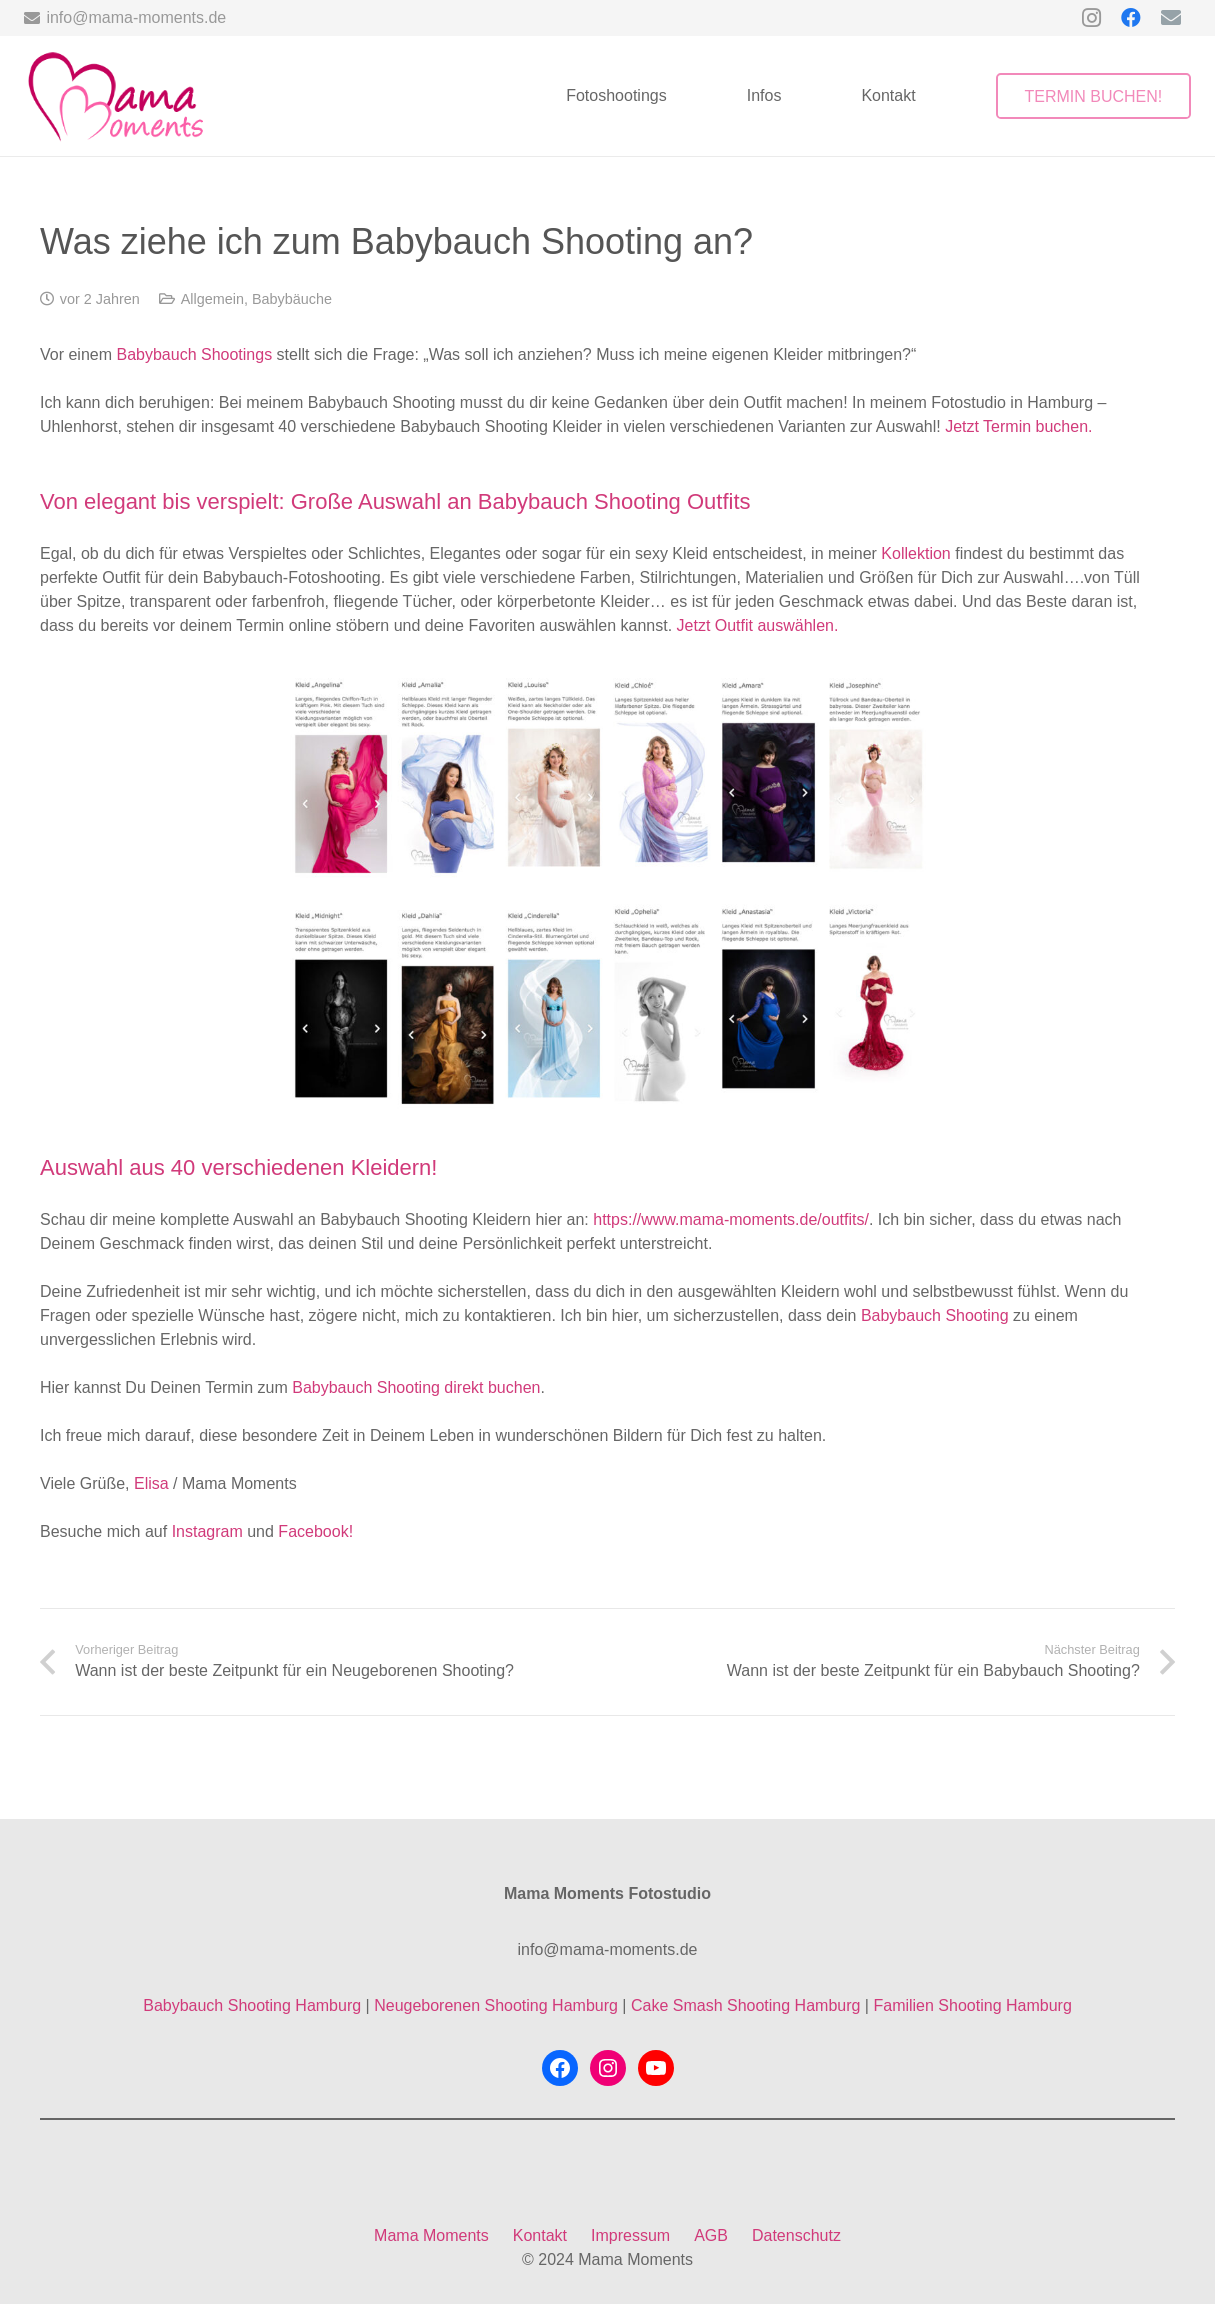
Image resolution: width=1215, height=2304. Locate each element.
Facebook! (315, 1531)
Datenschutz (796, 2235)
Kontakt (540, 2235)
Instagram (207, 1531)
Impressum (630, 2235)
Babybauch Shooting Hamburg (252, 2005)
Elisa (153, 1483)
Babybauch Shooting (935, 1315)
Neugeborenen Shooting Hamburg (496, 2005)
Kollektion (915, 553)
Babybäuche (292, 299)
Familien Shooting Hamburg (972, 2005)
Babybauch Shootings (194, 354)
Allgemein (212, 299)
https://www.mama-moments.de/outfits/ (729, 1219)
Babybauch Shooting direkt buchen (416, 1387)
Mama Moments (431, 2235)
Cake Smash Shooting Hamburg (745, 2005)
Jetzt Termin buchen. (1018, 426)
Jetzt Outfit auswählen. (758, 625)
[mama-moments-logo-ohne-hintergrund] (114, 96)
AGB (711, 2235)
